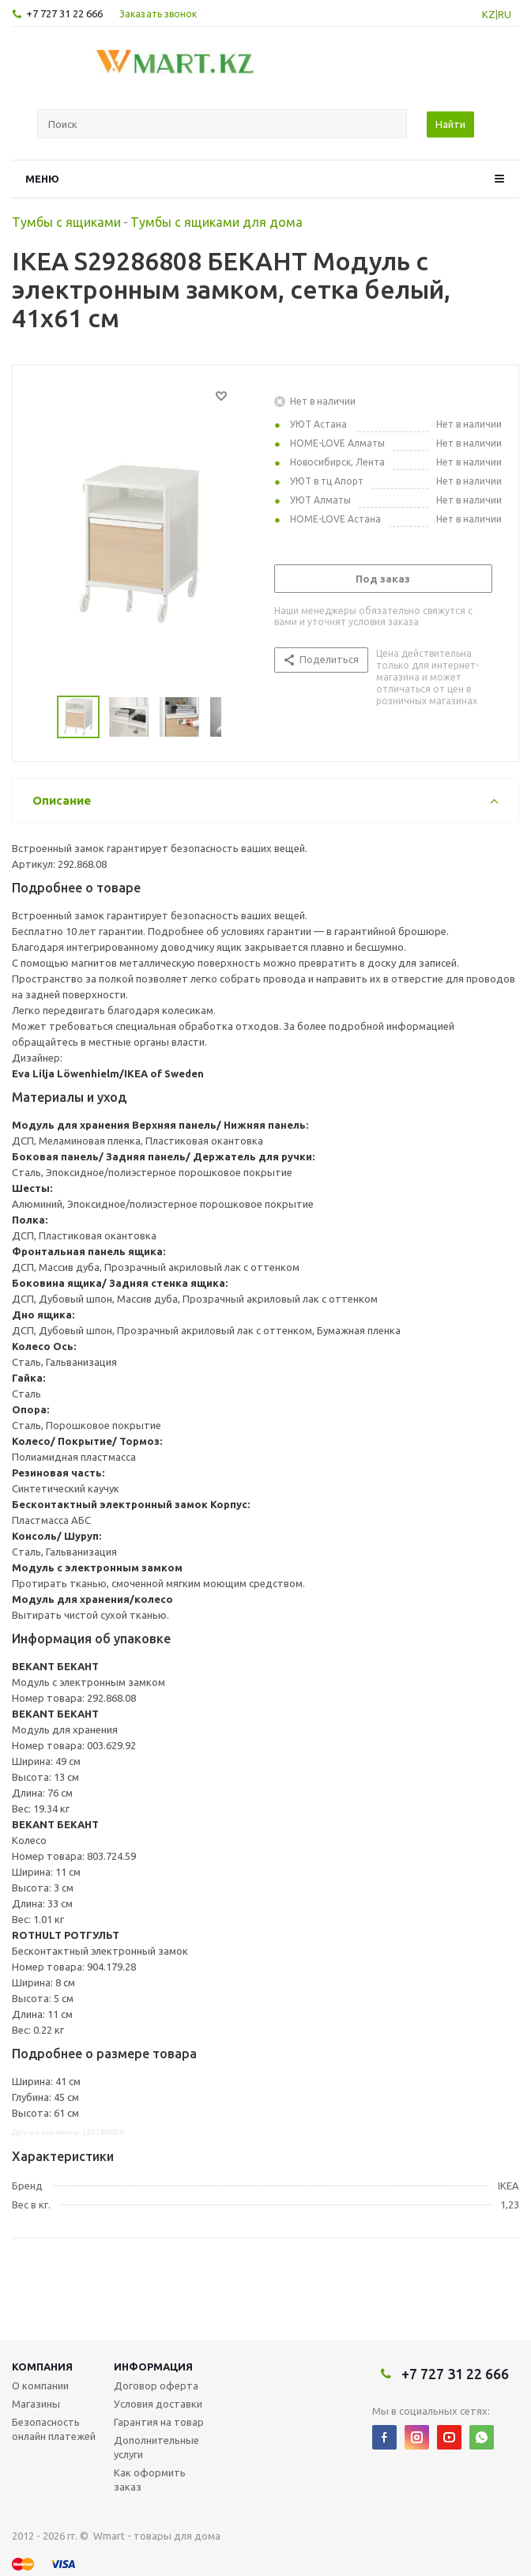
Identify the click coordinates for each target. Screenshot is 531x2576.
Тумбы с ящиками (66, 222)
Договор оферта (156, 2385)
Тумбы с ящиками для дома (216, 222)
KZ (488, 14)
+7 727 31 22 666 (64, 13)
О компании (40, 2385)
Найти (450, 124)
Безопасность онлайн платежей (54, 2429)
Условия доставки (158, 2403)
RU (504, 14)
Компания (42, 2366)
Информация (153, 2366)
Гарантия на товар (159, 2421)
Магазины (36, 2403)
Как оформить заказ (150, 2479)
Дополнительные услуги (156, 2447)
